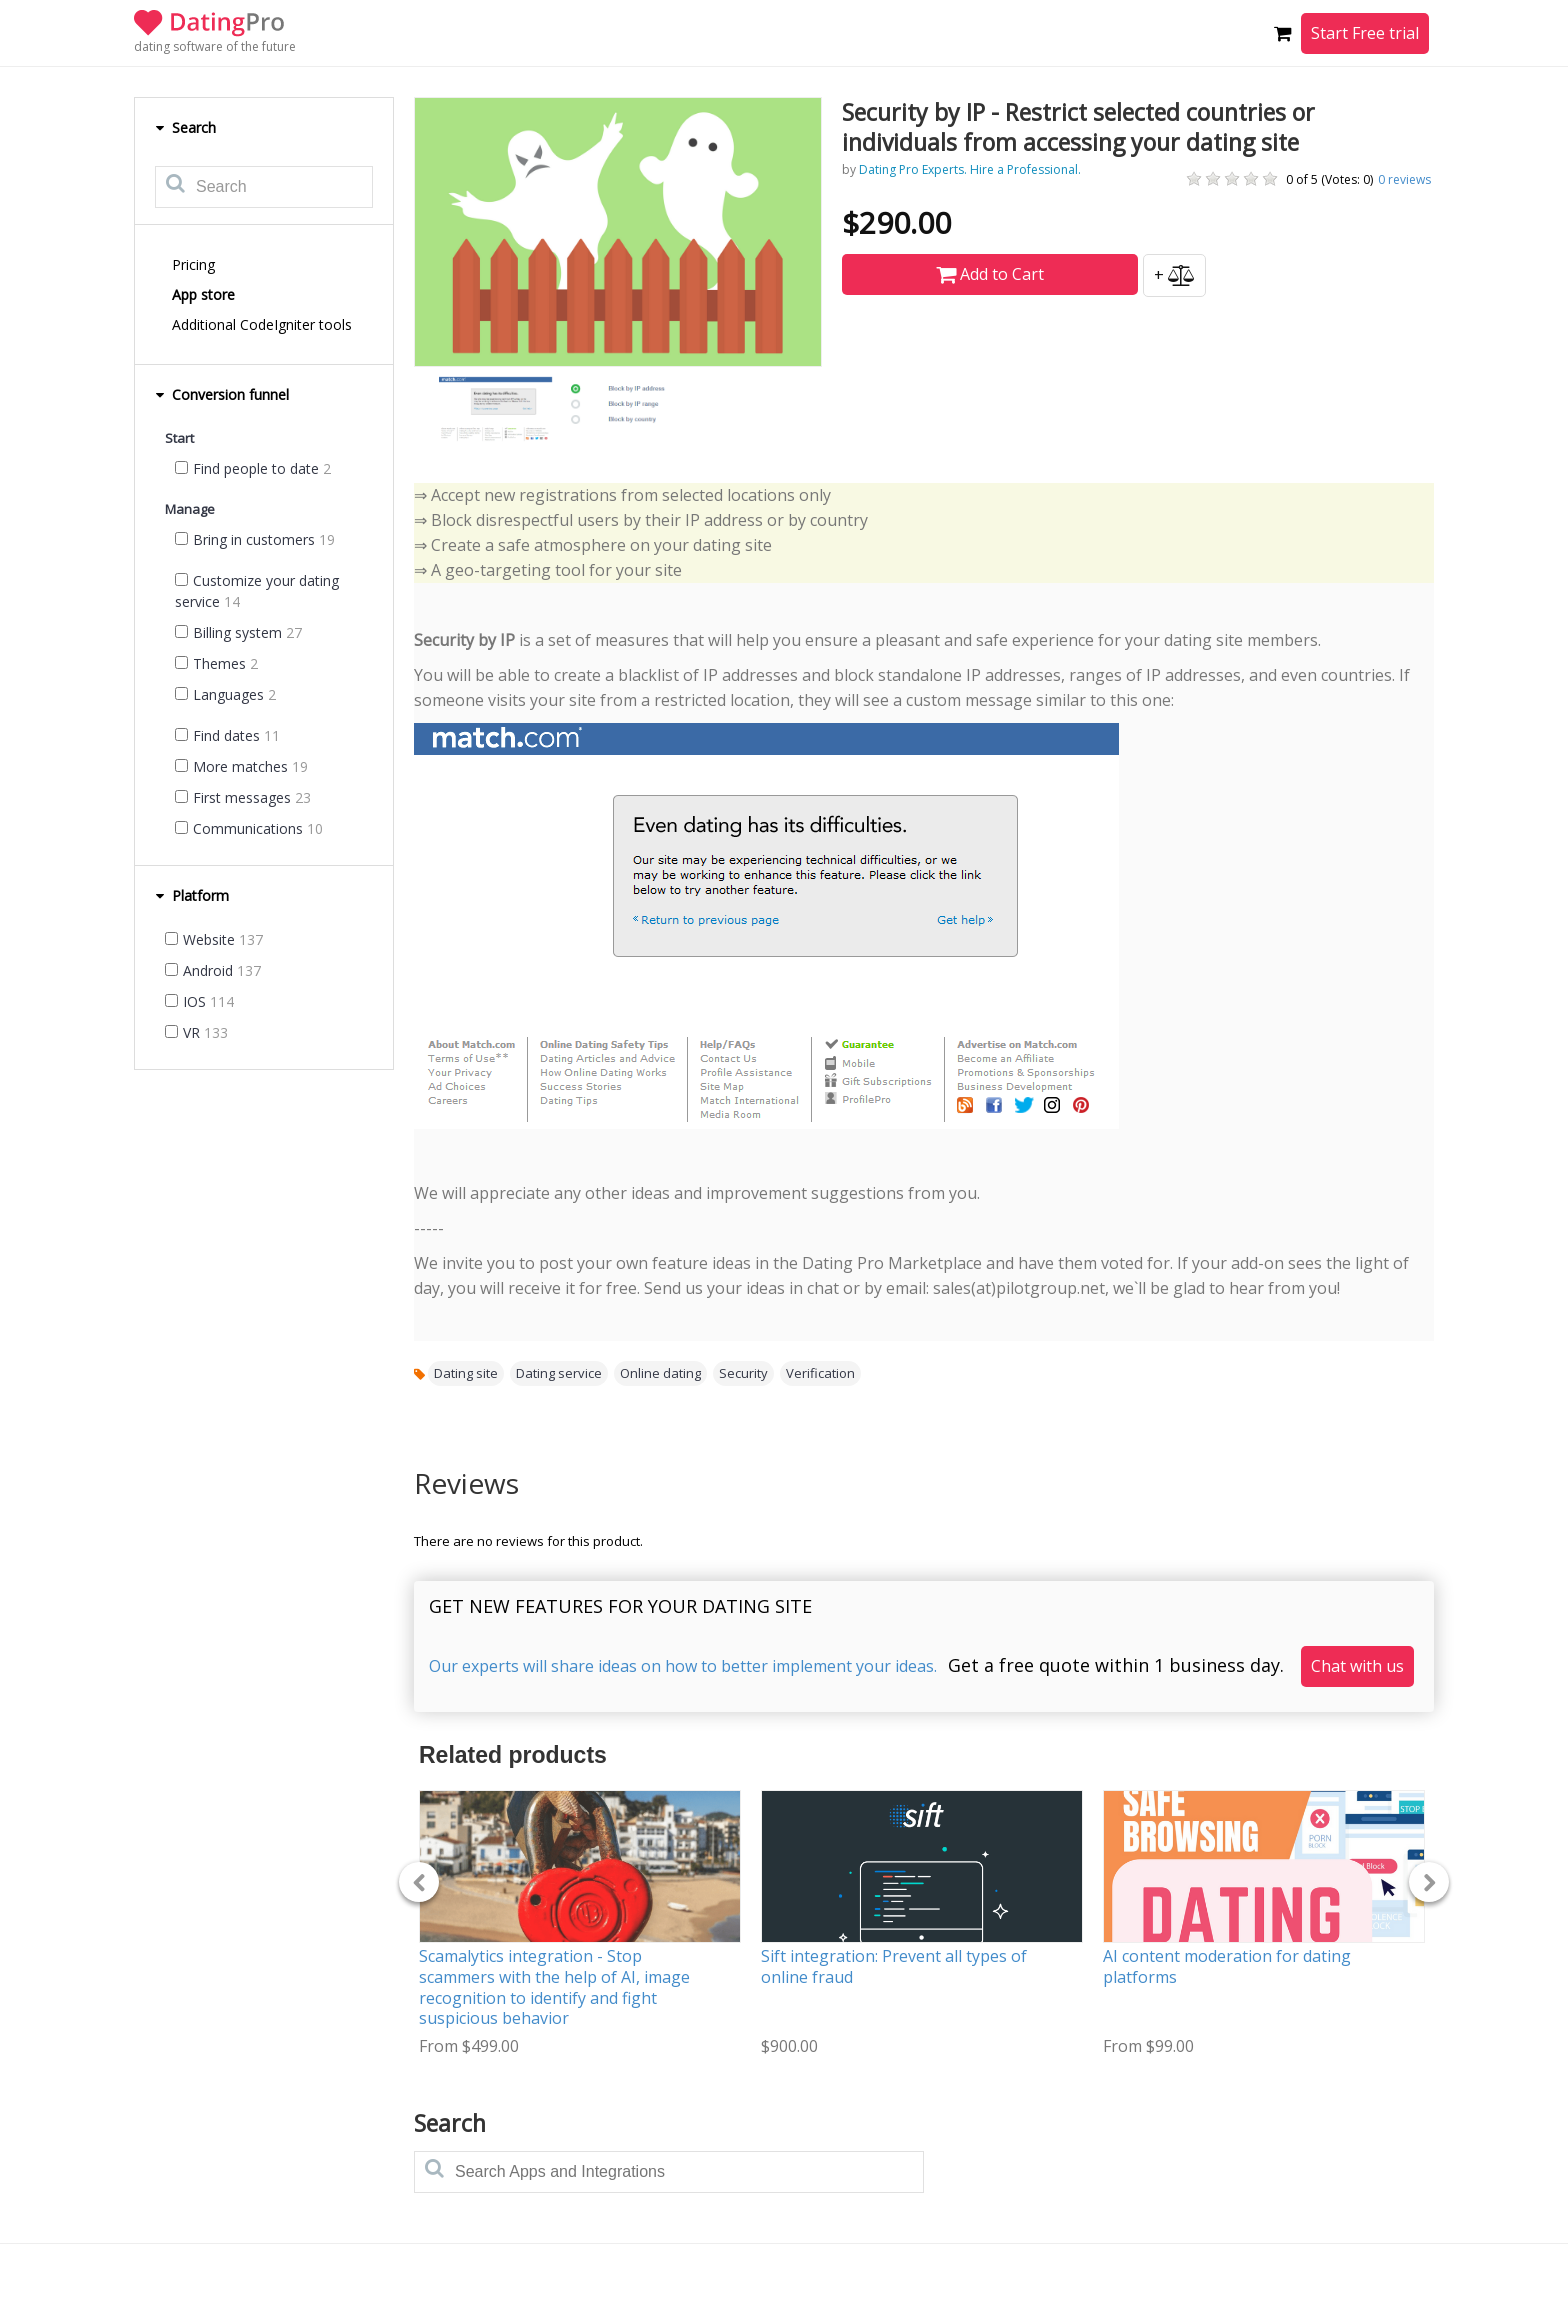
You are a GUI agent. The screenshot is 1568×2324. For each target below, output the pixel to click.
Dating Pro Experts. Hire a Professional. (970, 169)
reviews (1404, 179)
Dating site (466, 1373)
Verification (820, 1373)
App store (203, 294)
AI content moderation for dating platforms (1227, 1966)
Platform (192, 895)
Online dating (660, 1373)
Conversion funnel (222, 394)
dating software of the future (215, 46)
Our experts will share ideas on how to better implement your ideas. (683, 1666)
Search (185, 127)
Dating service (559, 1373)
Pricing (193, 264)
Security (743, 1373)
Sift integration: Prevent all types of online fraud (894, 1966)
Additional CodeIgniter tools (262, 324)
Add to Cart (990, 274)
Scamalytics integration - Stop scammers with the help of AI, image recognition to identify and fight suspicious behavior (554, 1987)
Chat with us (1357, 1666)
